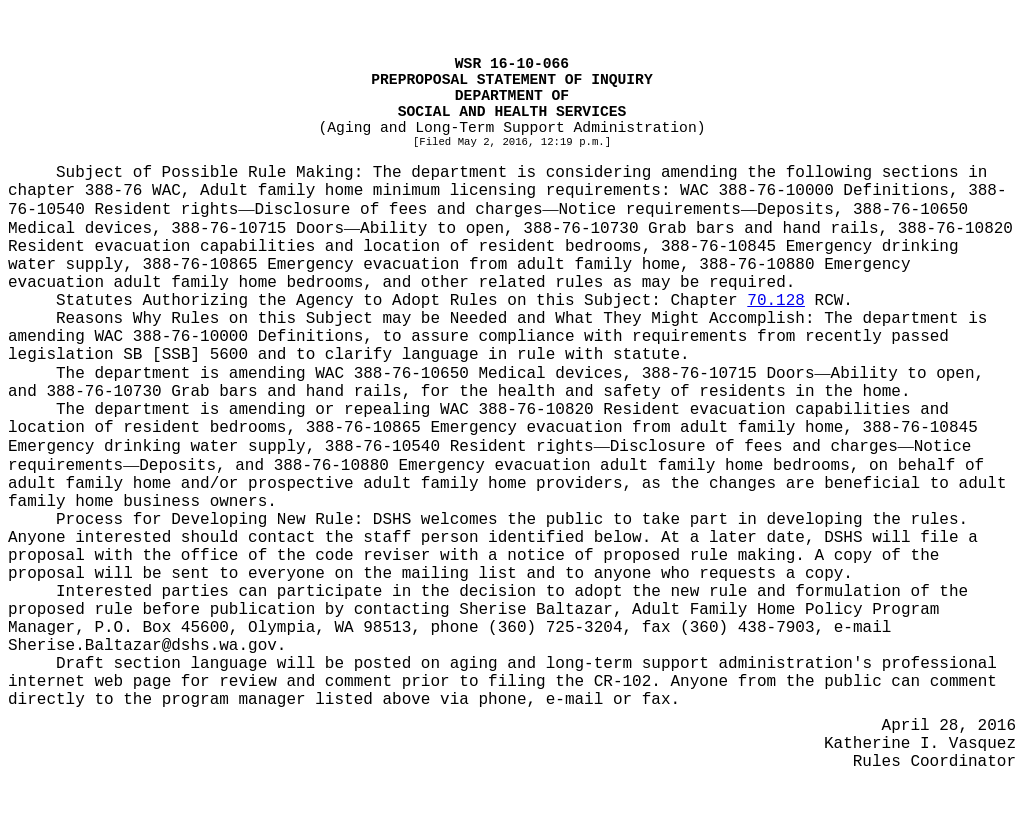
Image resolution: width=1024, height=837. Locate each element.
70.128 (776, 301)
